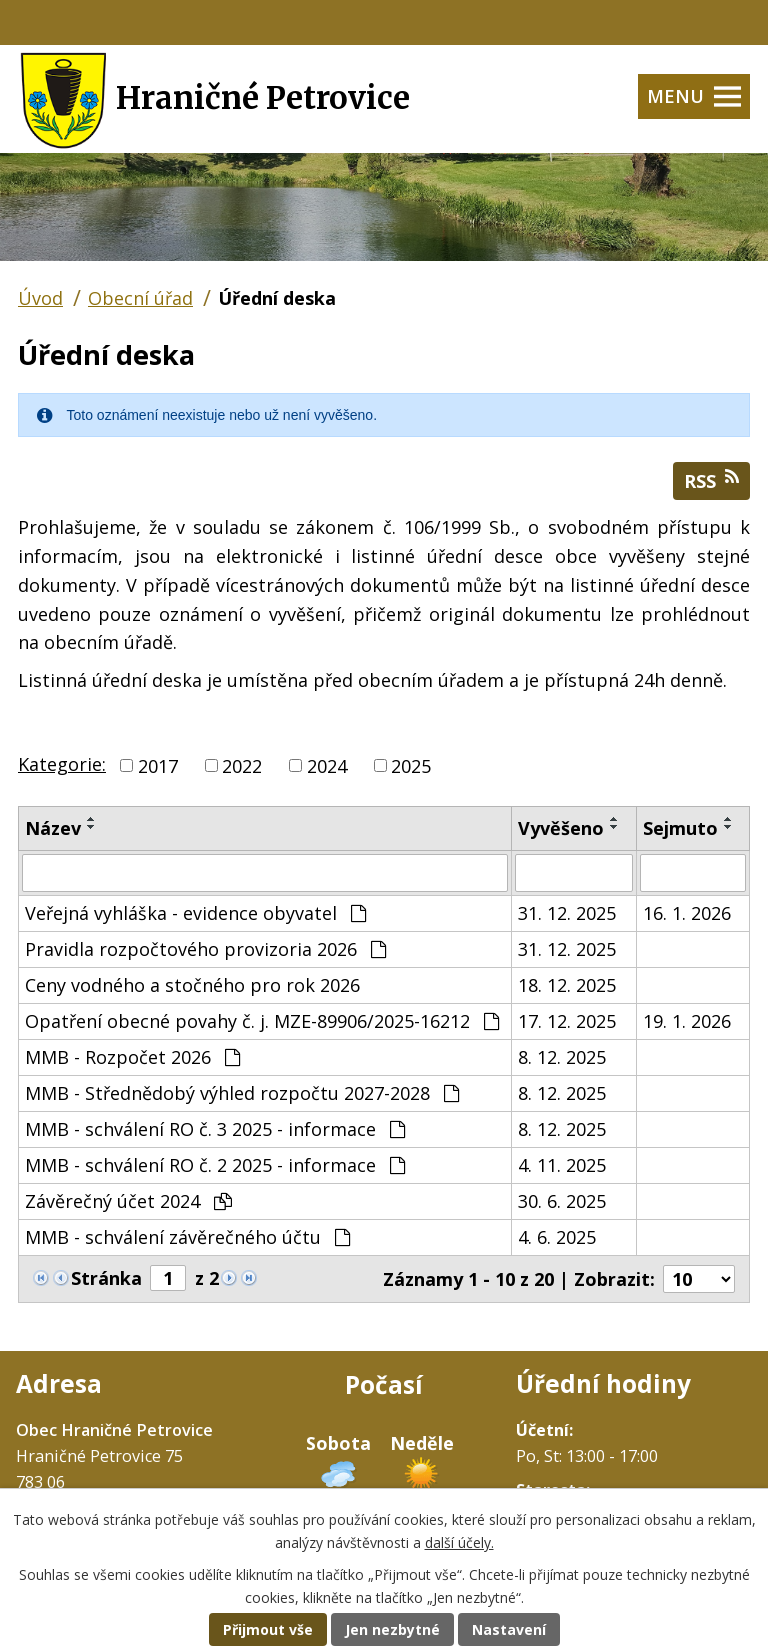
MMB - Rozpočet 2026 (132, 1057)
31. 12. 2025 (567, 913)
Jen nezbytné (392, 1629)
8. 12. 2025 (562, 1057)
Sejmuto (680, 828)
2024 (327, 765)
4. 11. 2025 (562, 1165)
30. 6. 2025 (562, 1201)
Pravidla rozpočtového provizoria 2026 (205, 949)
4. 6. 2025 (557, 1237)
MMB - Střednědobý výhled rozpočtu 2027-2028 (242, 1093)
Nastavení (509, 1629)
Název (53, 828)
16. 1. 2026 (687, 913)
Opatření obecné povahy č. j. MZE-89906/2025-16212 (262, 1021)
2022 (242, 765)
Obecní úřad (140, 298)
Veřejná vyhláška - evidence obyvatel (195, 913)
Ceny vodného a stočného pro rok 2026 (192, 985)
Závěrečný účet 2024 (128, 1201)
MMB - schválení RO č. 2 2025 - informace (215, 1165)
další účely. (459, 1542)
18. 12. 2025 (567, 985)
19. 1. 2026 (687, 1021)
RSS (711, 480)
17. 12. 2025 (567, 1021)
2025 (411, 765)
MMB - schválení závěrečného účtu (187, 1237)
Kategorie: (62, 764)
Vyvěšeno (561, 828)
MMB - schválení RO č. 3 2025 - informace (215, 1129)
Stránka (106, 1278)
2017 (158, 765)
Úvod (40, 298)
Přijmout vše (268, 1629)
